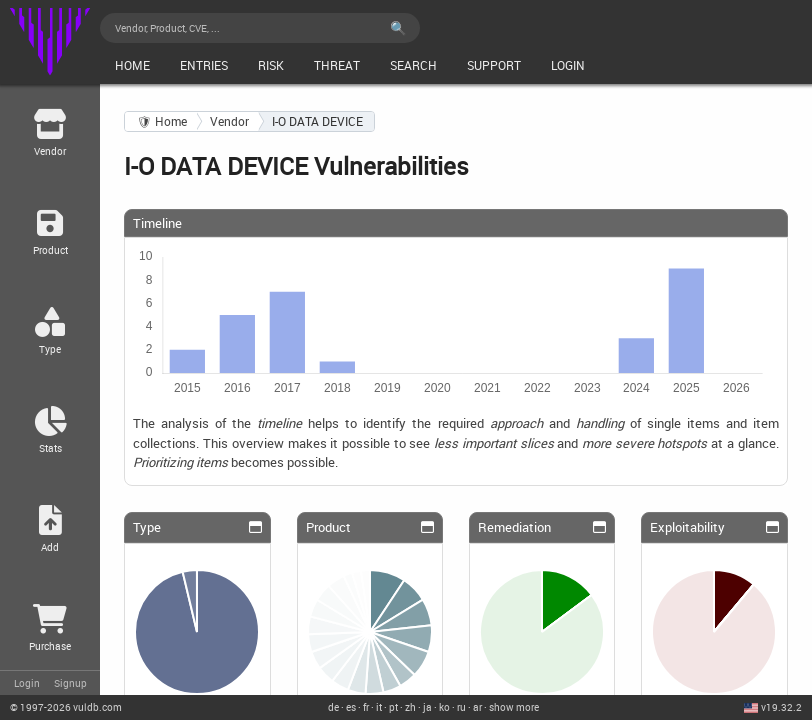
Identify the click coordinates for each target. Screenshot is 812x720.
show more (514, 707)
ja (427, 707)
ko (444, 707)
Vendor (229, 121)
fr (366, 707)
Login (27, 683)
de (333, 707)
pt (393, 707)
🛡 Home (162, 121)
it (379, 707)
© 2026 (66, 707)
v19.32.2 (781, 707)
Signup (70, 683)
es (351, 707)
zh (410, 707)
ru (461, 707)
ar (477, 707)
